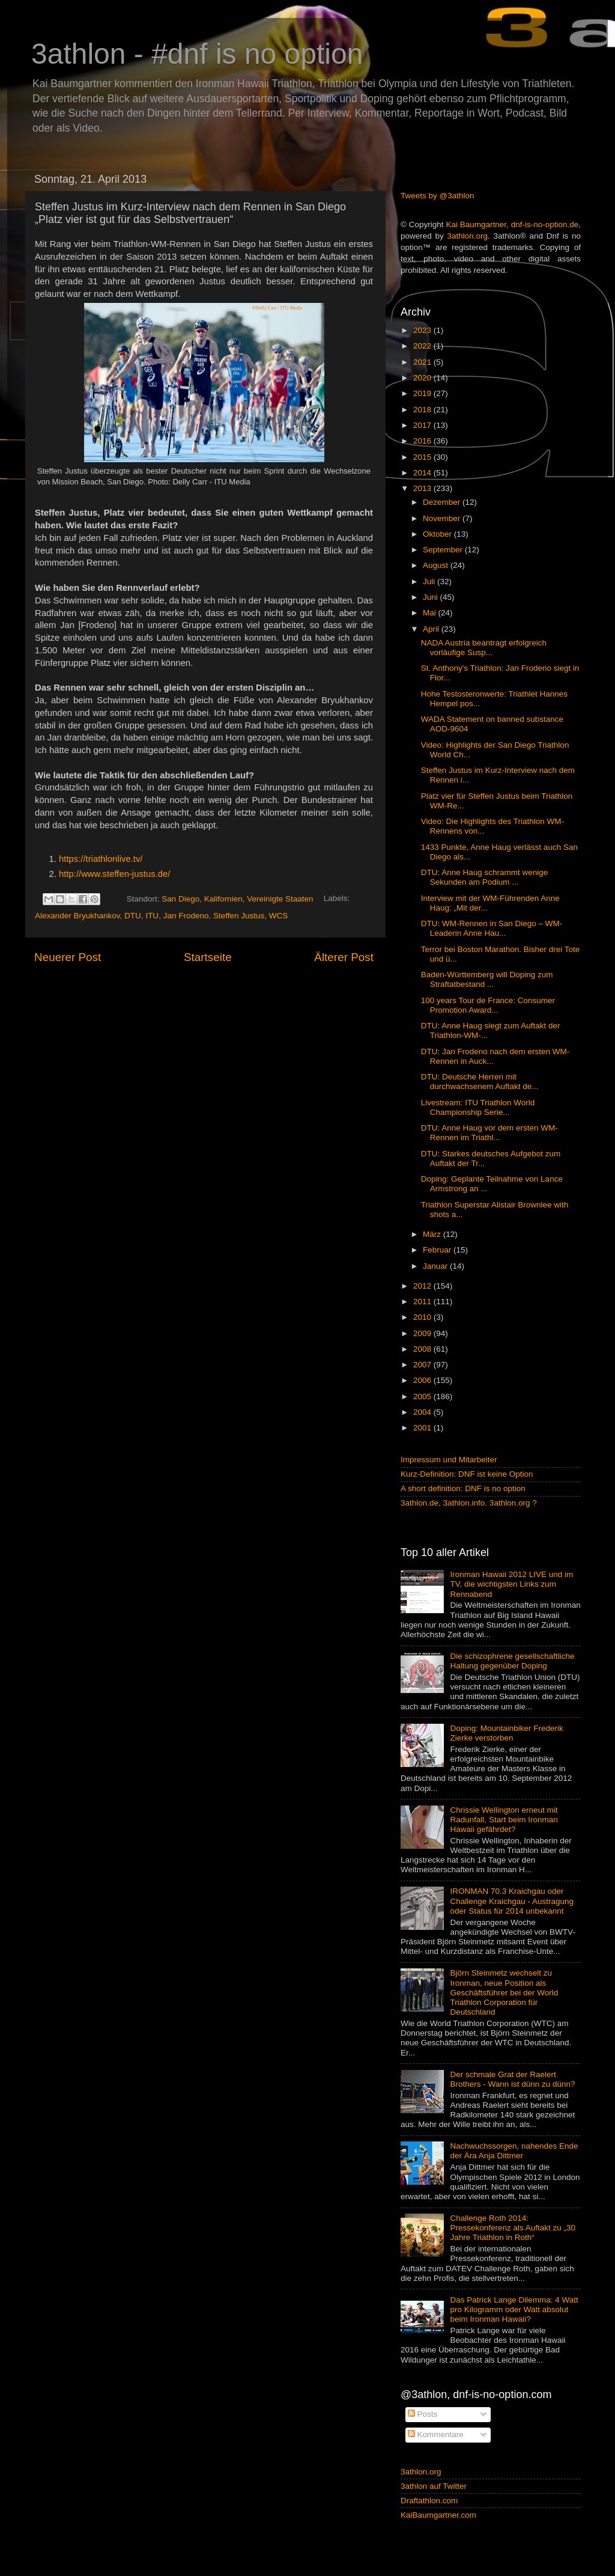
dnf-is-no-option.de (545, 224)
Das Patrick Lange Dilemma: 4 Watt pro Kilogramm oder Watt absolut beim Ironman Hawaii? (514, 2309)
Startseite (208, 957)
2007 (423, 1364)
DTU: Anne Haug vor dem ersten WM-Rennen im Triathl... (489, 1132)
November (442, 518)
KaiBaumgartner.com (438, 2515)
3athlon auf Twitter (434, 2486)
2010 (423, 1317)
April (432, 628)
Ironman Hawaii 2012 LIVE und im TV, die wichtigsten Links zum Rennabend (511, 1584)
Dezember (442, 502)
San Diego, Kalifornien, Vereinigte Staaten (237, 898)
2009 (423, 1333)
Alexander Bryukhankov (77, 915)
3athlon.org (467, 235)
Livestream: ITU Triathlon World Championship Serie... (478, 1107)
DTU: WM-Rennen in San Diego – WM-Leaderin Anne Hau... (492, 928)
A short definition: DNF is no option (463, 1488)
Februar (438, 1249)
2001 (423, 1427)
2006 (423, 1380)
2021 (423, 362)
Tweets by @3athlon (437, 195)
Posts (423, 2414)
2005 (423, 1396)
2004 (423, 1412)
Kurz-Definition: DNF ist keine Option (467, 1474)
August (436, 565)
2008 (423, 1349)
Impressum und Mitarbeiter (449, 1459)
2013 (423, 488)
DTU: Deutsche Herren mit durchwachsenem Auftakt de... (480, 1081)
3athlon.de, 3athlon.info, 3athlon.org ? (469, 1502)
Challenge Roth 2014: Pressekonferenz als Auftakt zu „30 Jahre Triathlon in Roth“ (512, 2228)
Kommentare (436, 2434)
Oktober (438, 534)
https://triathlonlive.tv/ (100, 859)
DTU (132, 915)
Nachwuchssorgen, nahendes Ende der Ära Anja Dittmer (514, 2150)
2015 (423, 457)
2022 (423, 345)
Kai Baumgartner (476, 224)
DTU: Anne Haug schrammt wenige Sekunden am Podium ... (484, 877)
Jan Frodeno (186, 915)
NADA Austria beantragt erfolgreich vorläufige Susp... (484, 647)
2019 (423, 393)
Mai (430, 612)
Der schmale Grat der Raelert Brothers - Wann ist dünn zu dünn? (512, 2079)
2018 (423, 409)
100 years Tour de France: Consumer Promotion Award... (488, 1005)
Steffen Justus (238, 915)
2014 (423, 472)
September (444, 549)
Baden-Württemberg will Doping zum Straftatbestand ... (487, 979)
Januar (436, 1266)
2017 (423, 425)
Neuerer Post (67, 957)
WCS (278, 915)
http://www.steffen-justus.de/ (114, 874)
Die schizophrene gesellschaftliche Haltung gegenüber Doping (512, 1661)
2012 (423, 1285)
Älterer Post (344, 957)
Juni (431, 597)
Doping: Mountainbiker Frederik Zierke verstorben (506, 1733)
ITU (152, 915)
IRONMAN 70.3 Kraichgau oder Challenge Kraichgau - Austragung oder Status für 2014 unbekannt (512, 1901)
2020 (423, 377)
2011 (423, 1301)
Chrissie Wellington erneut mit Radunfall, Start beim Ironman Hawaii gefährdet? (503, 1819)
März (433, 1234)
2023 (423, 330)
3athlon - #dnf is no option (197, 54)
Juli (430, 581)
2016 (423, 440)
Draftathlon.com (429, 2500)
